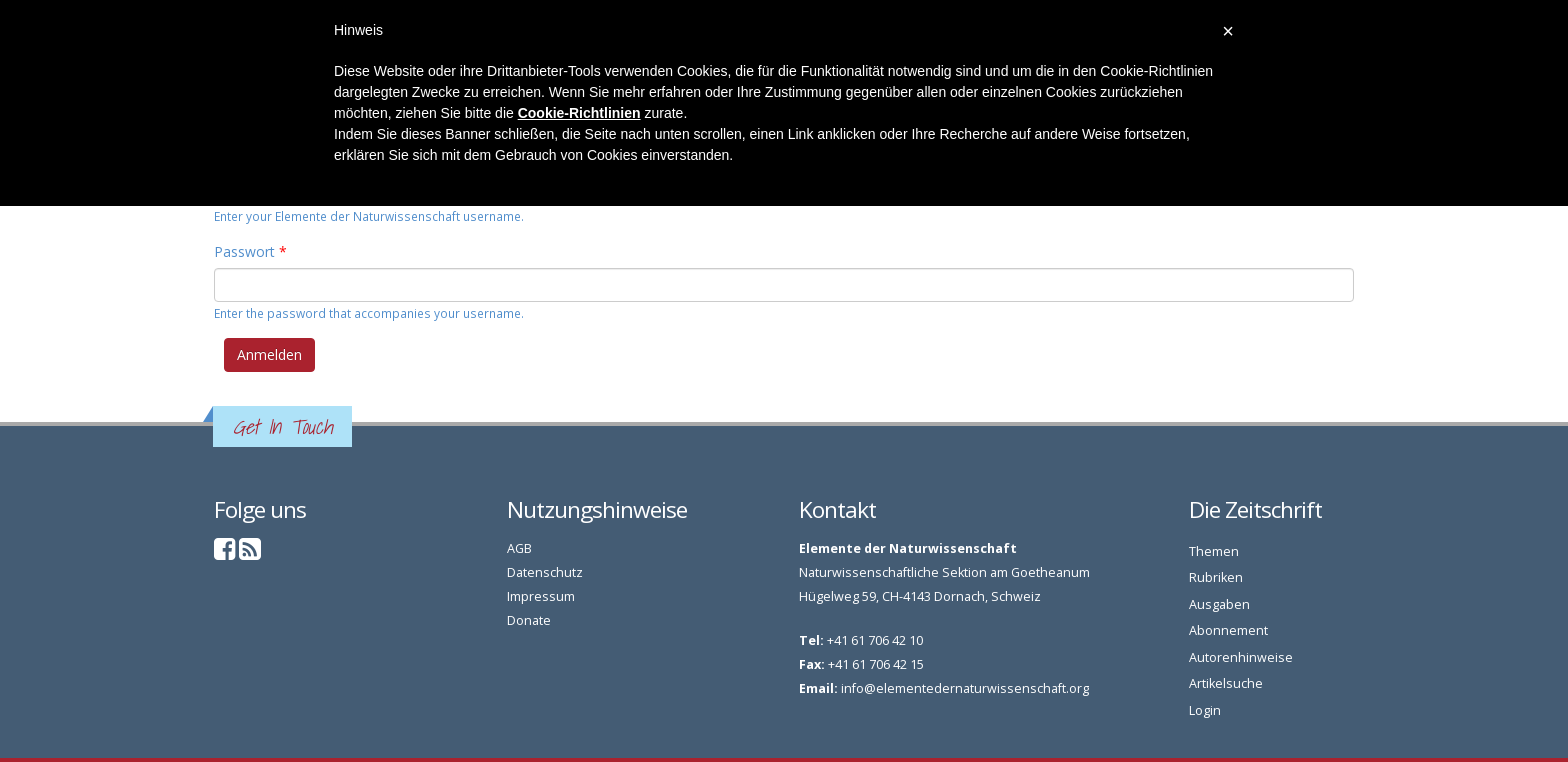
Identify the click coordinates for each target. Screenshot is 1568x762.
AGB (519, 548)
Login (1205, 710)
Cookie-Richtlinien (579, 113)
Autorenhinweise (1241, 657)
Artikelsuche (1226, 683)
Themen (1214, 551)
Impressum (541, 596)
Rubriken (1216, 577)
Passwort (250, 251)
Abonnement (1228, 630)
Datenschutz (545, 572)
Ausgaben (1219, 604)
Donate (529, 620)
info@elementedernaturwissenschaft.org (965, 688)
